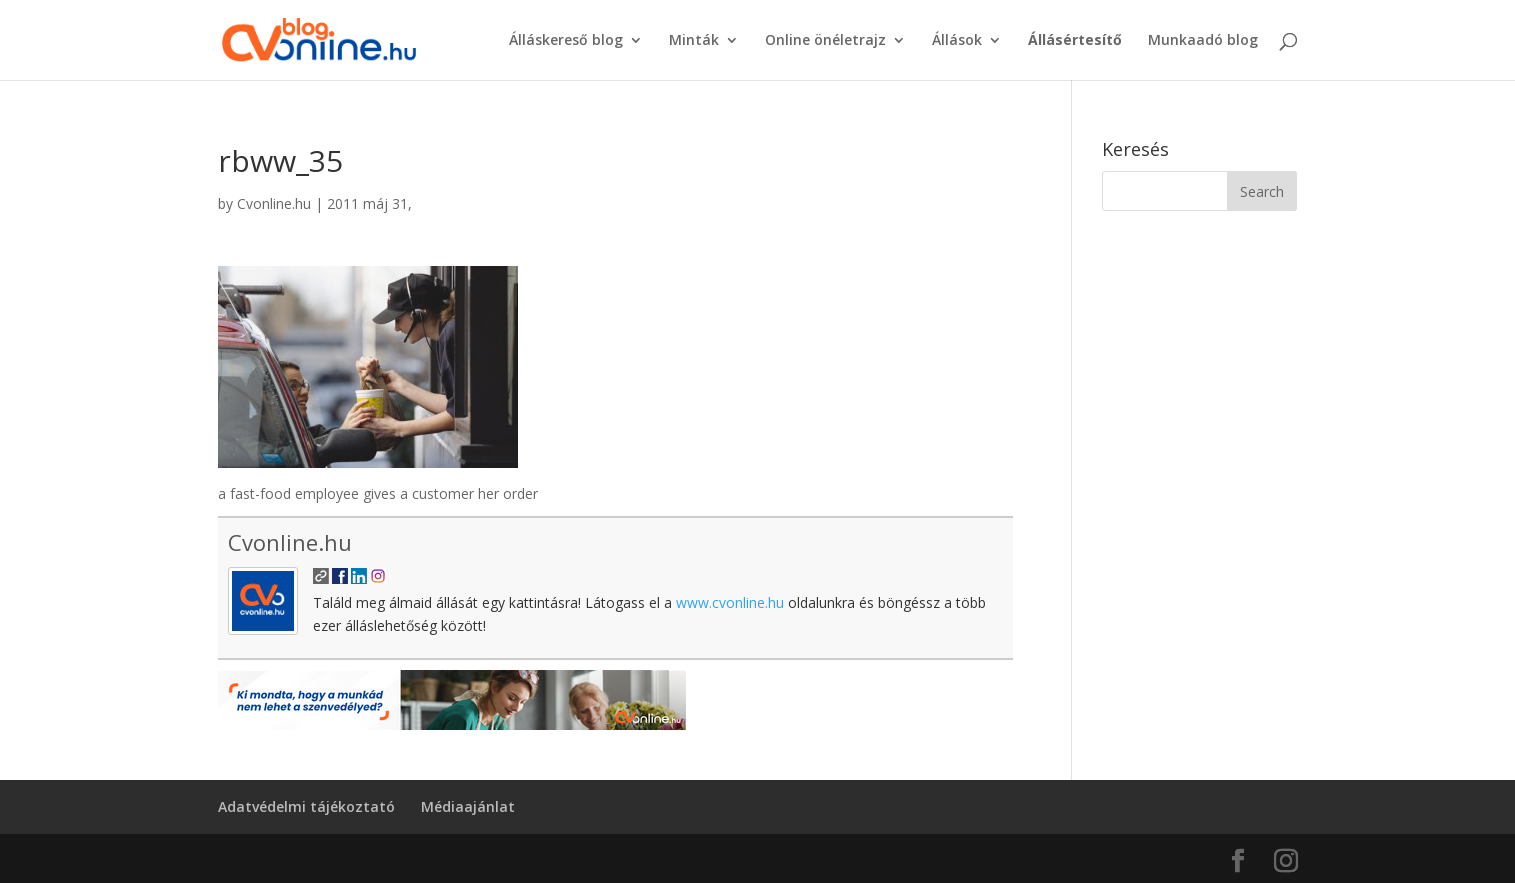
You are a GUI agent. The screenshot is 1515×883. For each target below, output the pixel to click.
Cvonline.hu (274, 203)
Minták (694, 41)
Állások (957, 41)
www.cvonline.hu (730, 602)
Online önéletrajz (825, 41)
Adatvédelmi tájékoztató (306, 806)
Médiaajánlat (468, 806)
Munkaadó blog (1203, 41)
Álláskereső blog (566, 41)
